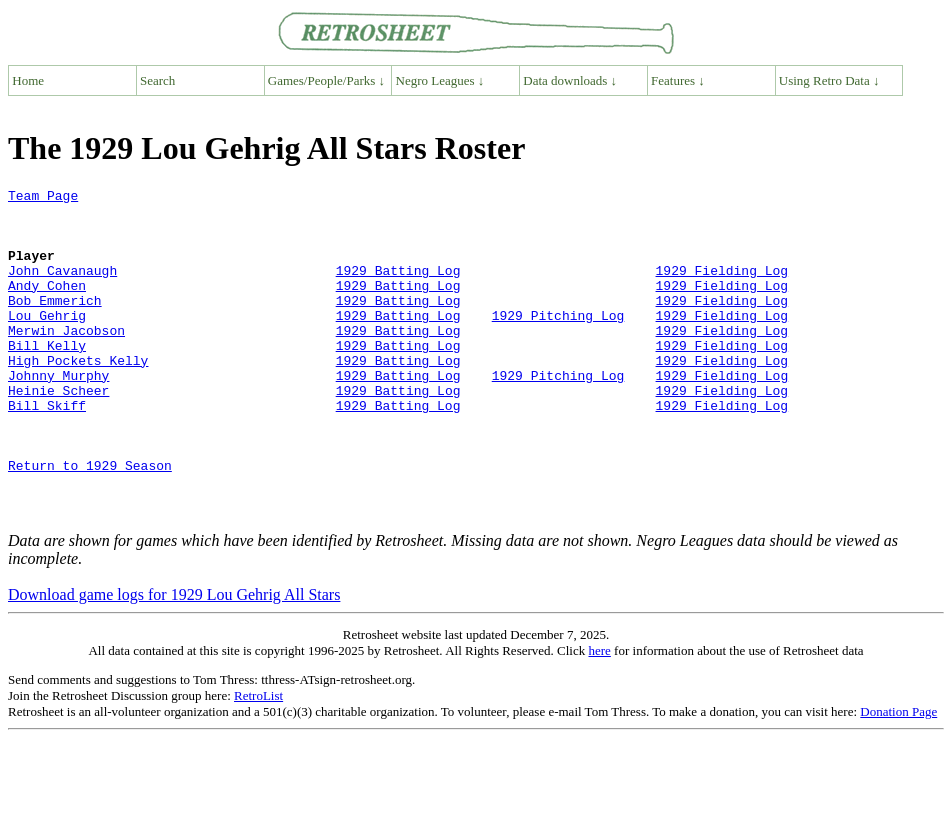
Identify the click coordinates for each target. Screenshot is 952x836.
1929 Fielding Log (721, 288)
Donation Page (898, 777)
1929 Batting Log (398, 288)
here (599, 716)
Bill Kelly (47, 378)
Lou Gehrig (47, 342)
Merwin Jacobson (66, 360)
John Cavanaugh (62, 288)
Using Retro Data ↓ (829, 80)
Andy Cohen (47, 306)
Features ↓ (678, 80)
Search (157, 80)
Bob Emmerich (55, 324)
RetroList (258, 761)
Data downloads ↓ (570, 80)
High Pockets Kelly (78, 396)
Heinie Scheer (58, 432)
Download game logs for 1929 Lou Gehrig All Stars (174, 660)
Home (28, 80)
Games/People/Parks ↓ (326, 80)
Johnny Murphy (58, 414)
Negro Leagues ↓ (440, 80)
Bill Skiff (47, 450)
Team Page (43, 198)
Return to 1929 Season (90, 522)
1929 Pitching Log (558, 342)
